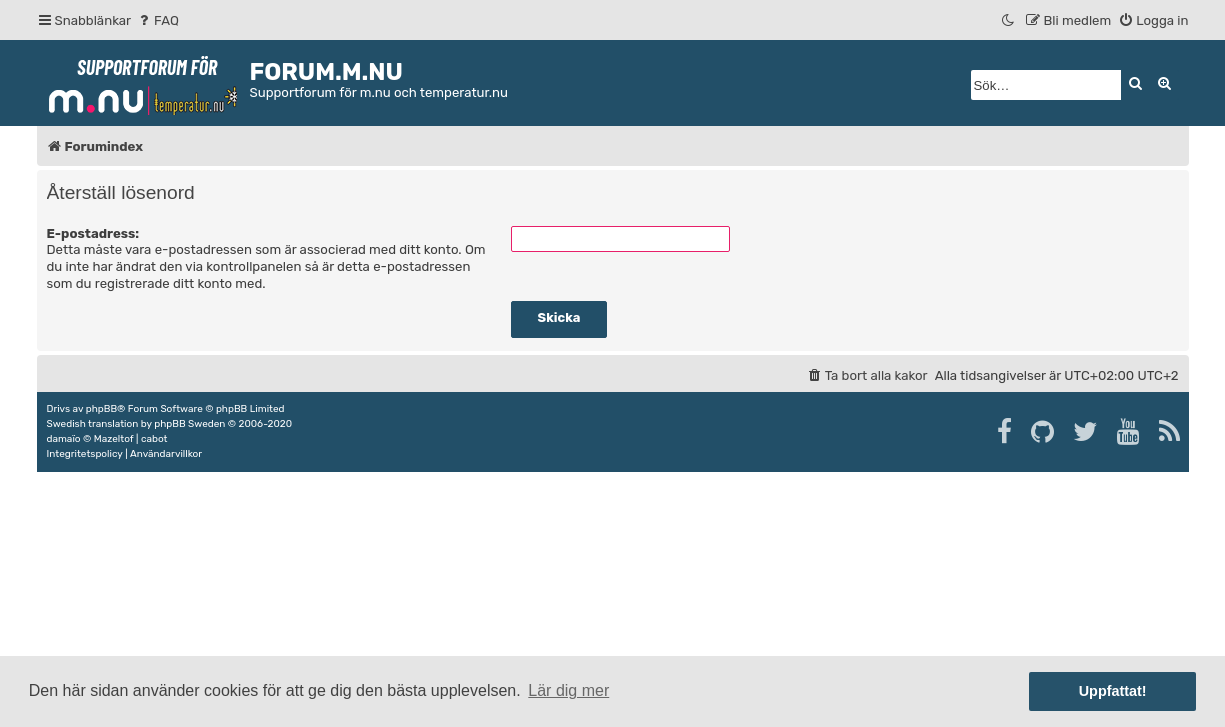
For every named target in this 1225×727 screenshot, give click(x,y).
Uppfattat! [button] (1113, 691)
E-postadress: (93, 233)
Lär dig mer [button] (568, 690)
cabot (154, 439)
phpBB (101, 409)
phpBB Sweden (189, 424)
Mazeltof (114, 439)
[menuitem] (157, 20)
